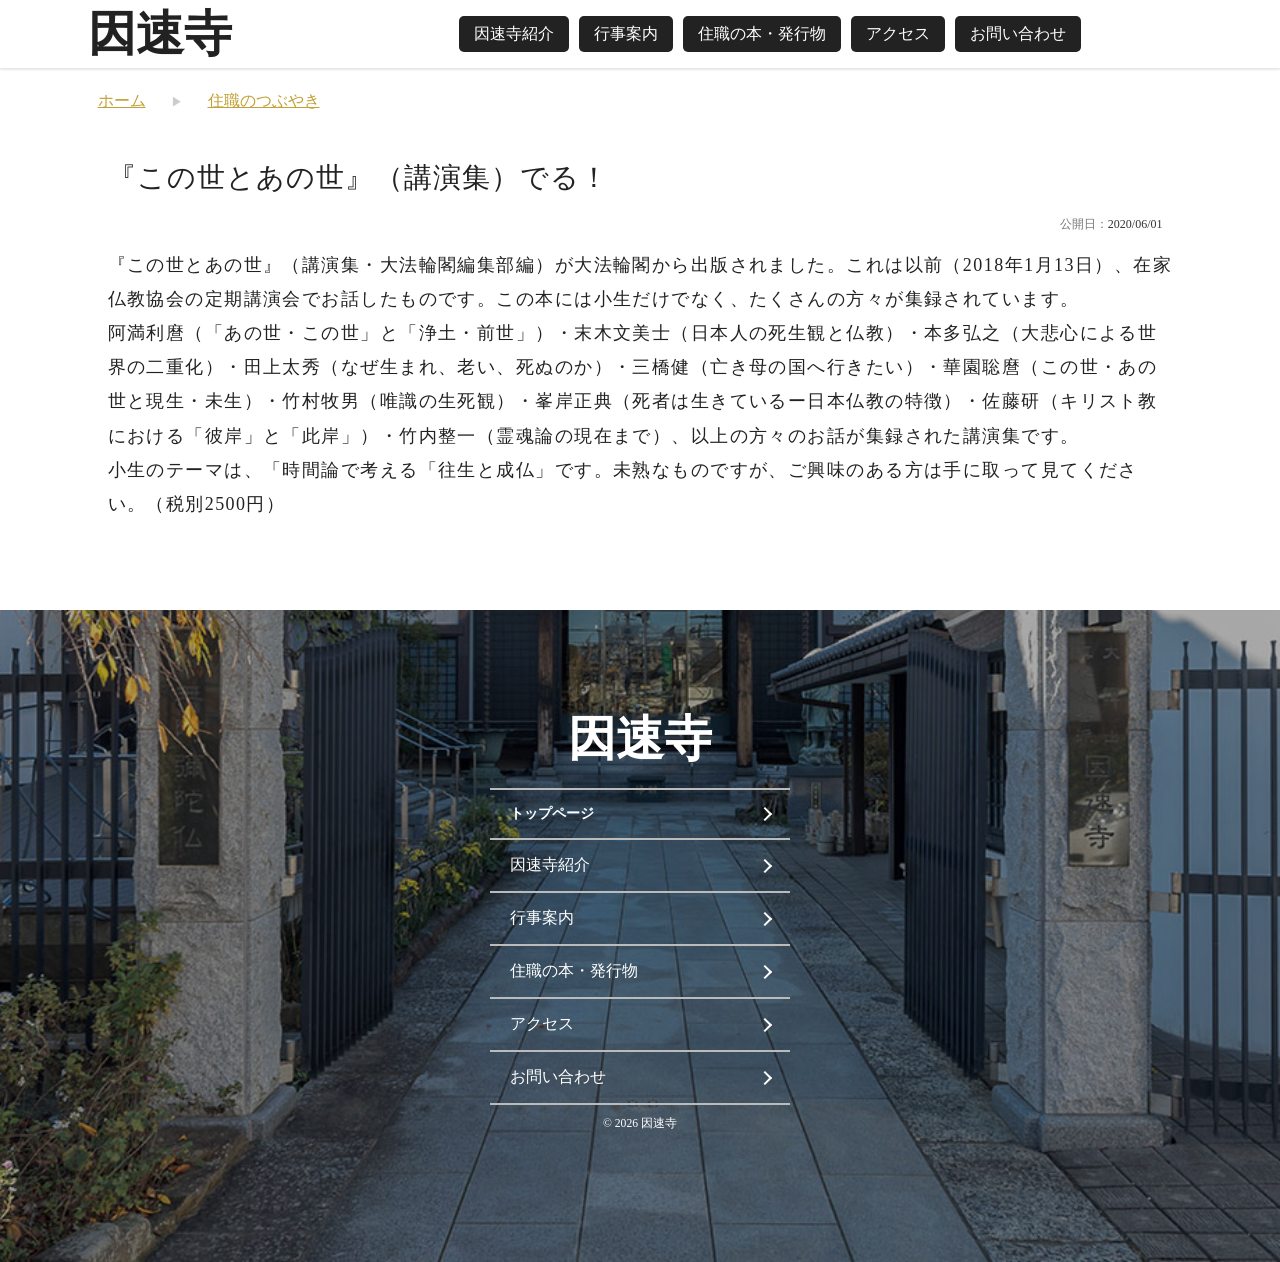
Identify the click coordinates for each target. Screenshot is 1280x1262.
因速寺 (160, 33)
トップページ (552, 813)
